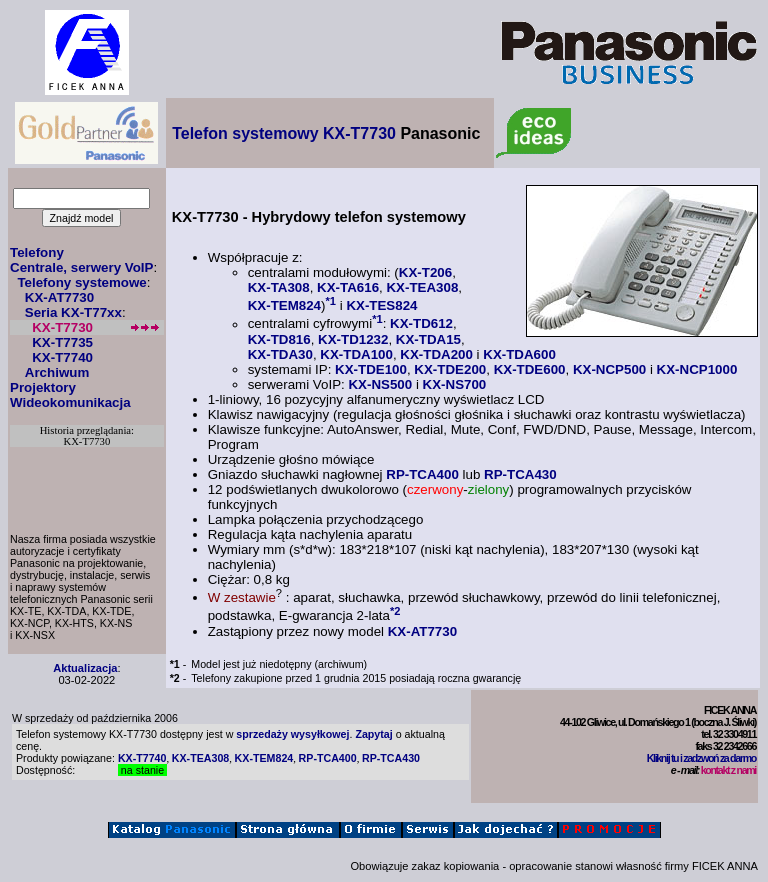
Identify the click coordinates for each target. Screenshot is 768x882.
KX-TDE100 (371, 369)
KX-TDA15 (428, 339)
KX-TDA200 (436, 354)
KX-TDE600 (530, 369)
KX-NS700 (455, 384)
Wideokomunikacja (70, 402)
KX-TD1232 (353, 339)
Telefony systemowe (81, 282)
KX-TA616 (348, 287)
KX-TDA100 (356, 354)
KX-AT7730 (59, 297)
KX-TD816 (279, 339)
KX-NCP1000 (697, 369)
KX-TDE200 (450, 369)
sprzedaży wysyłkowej (292, 734)
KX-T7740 (62, 357)
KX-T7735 (62, 342)
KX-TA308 (279, 287)
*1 (330, 301)
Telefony (37, 252)
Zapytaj (373, 734)
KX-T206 (425, 272)
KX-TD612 (421, 324)
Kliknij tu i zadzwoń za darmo (701, 758)
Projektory (43, 387)
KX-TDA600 (519, 354)
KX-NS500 (380, 384)
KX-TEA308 (422, 287)
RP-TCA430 (520, 474)
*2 (395, 611)
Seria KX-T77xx (73, 312)
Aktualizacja (85, 668)
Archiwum (57, 372)
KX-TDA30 (280, 354)
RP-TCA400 (422, 474)
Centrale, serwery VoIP (81, 267)
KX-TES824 (381, 305)
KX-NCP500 (609, 369)
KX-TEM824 (284, 305)
